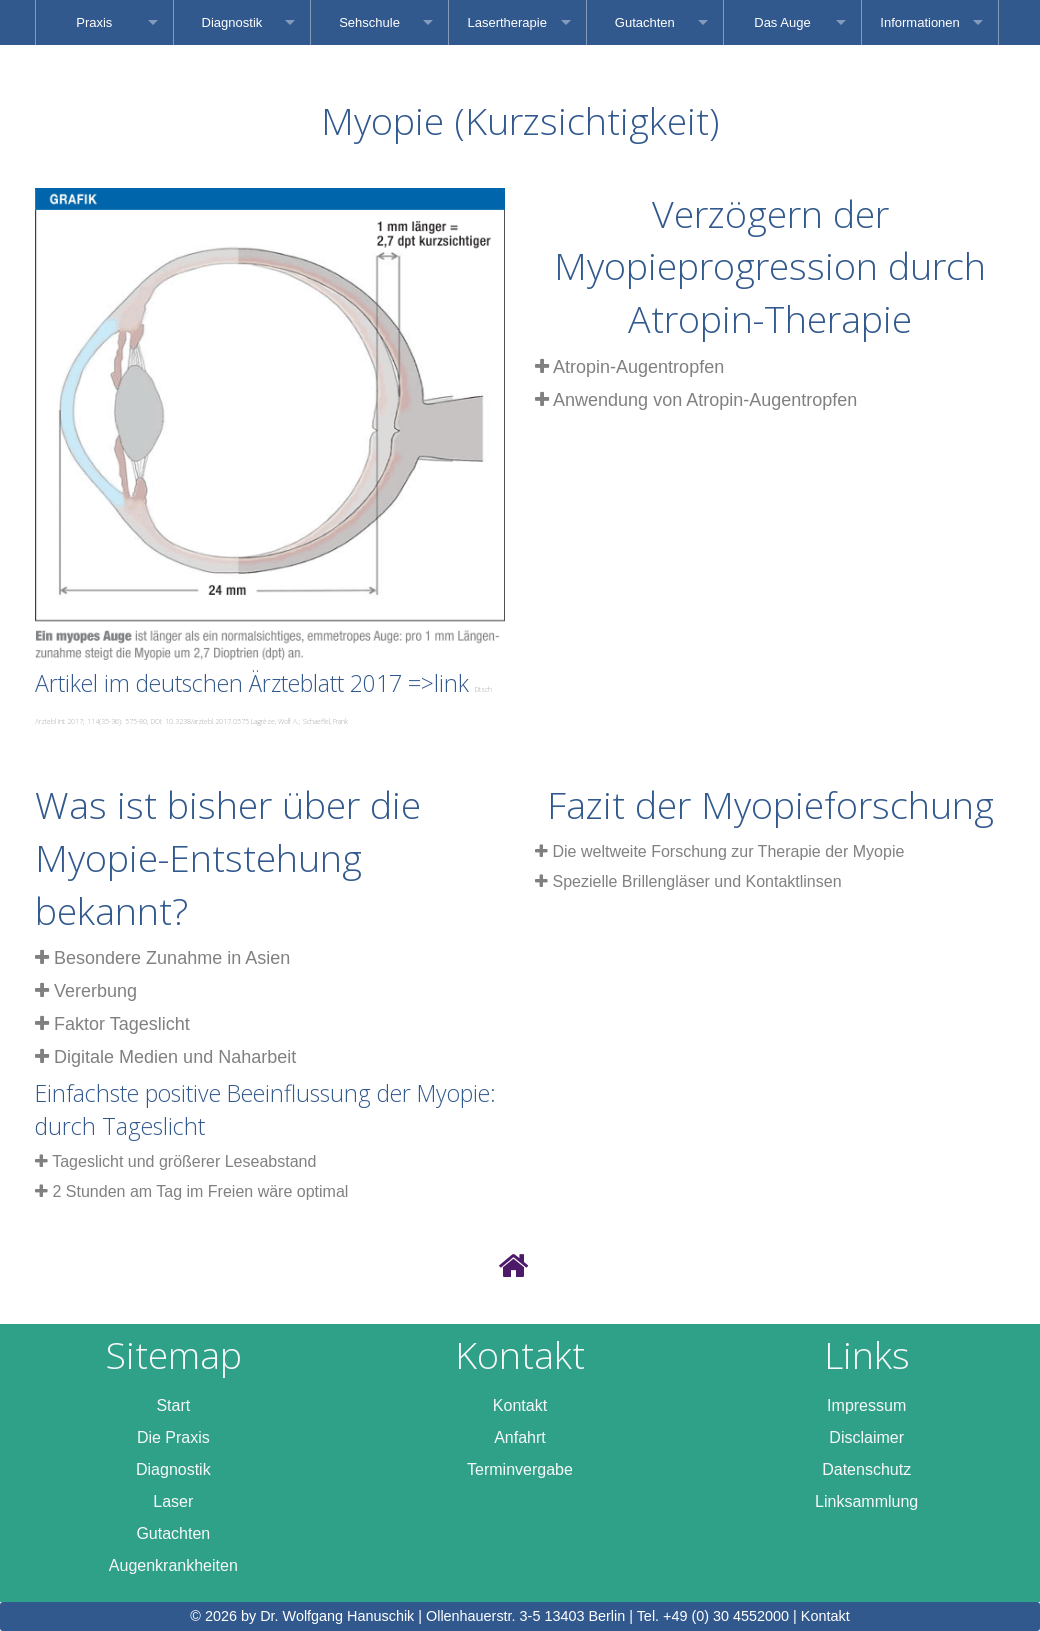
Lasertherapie (507, 22)
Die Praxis (173, 1437)
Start (173, 1405)
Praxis (94, 22)
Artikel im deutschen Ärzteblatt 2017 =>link (263, 696)
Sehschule (369, 22)
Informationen (920, 22)
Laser (173, 1501)
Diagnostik (232, 22)
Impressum (866, 1405)
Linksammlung (866, 1501)
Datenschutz (866, 1469)
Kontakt (520, 1405)
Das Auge (782, 22)
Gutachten (645, 22)
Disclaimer (866, 1437)
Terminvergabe (520, 1469)
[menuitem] (104, 22)
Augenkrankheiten (173, 1565)
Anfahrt (520, 1437)
